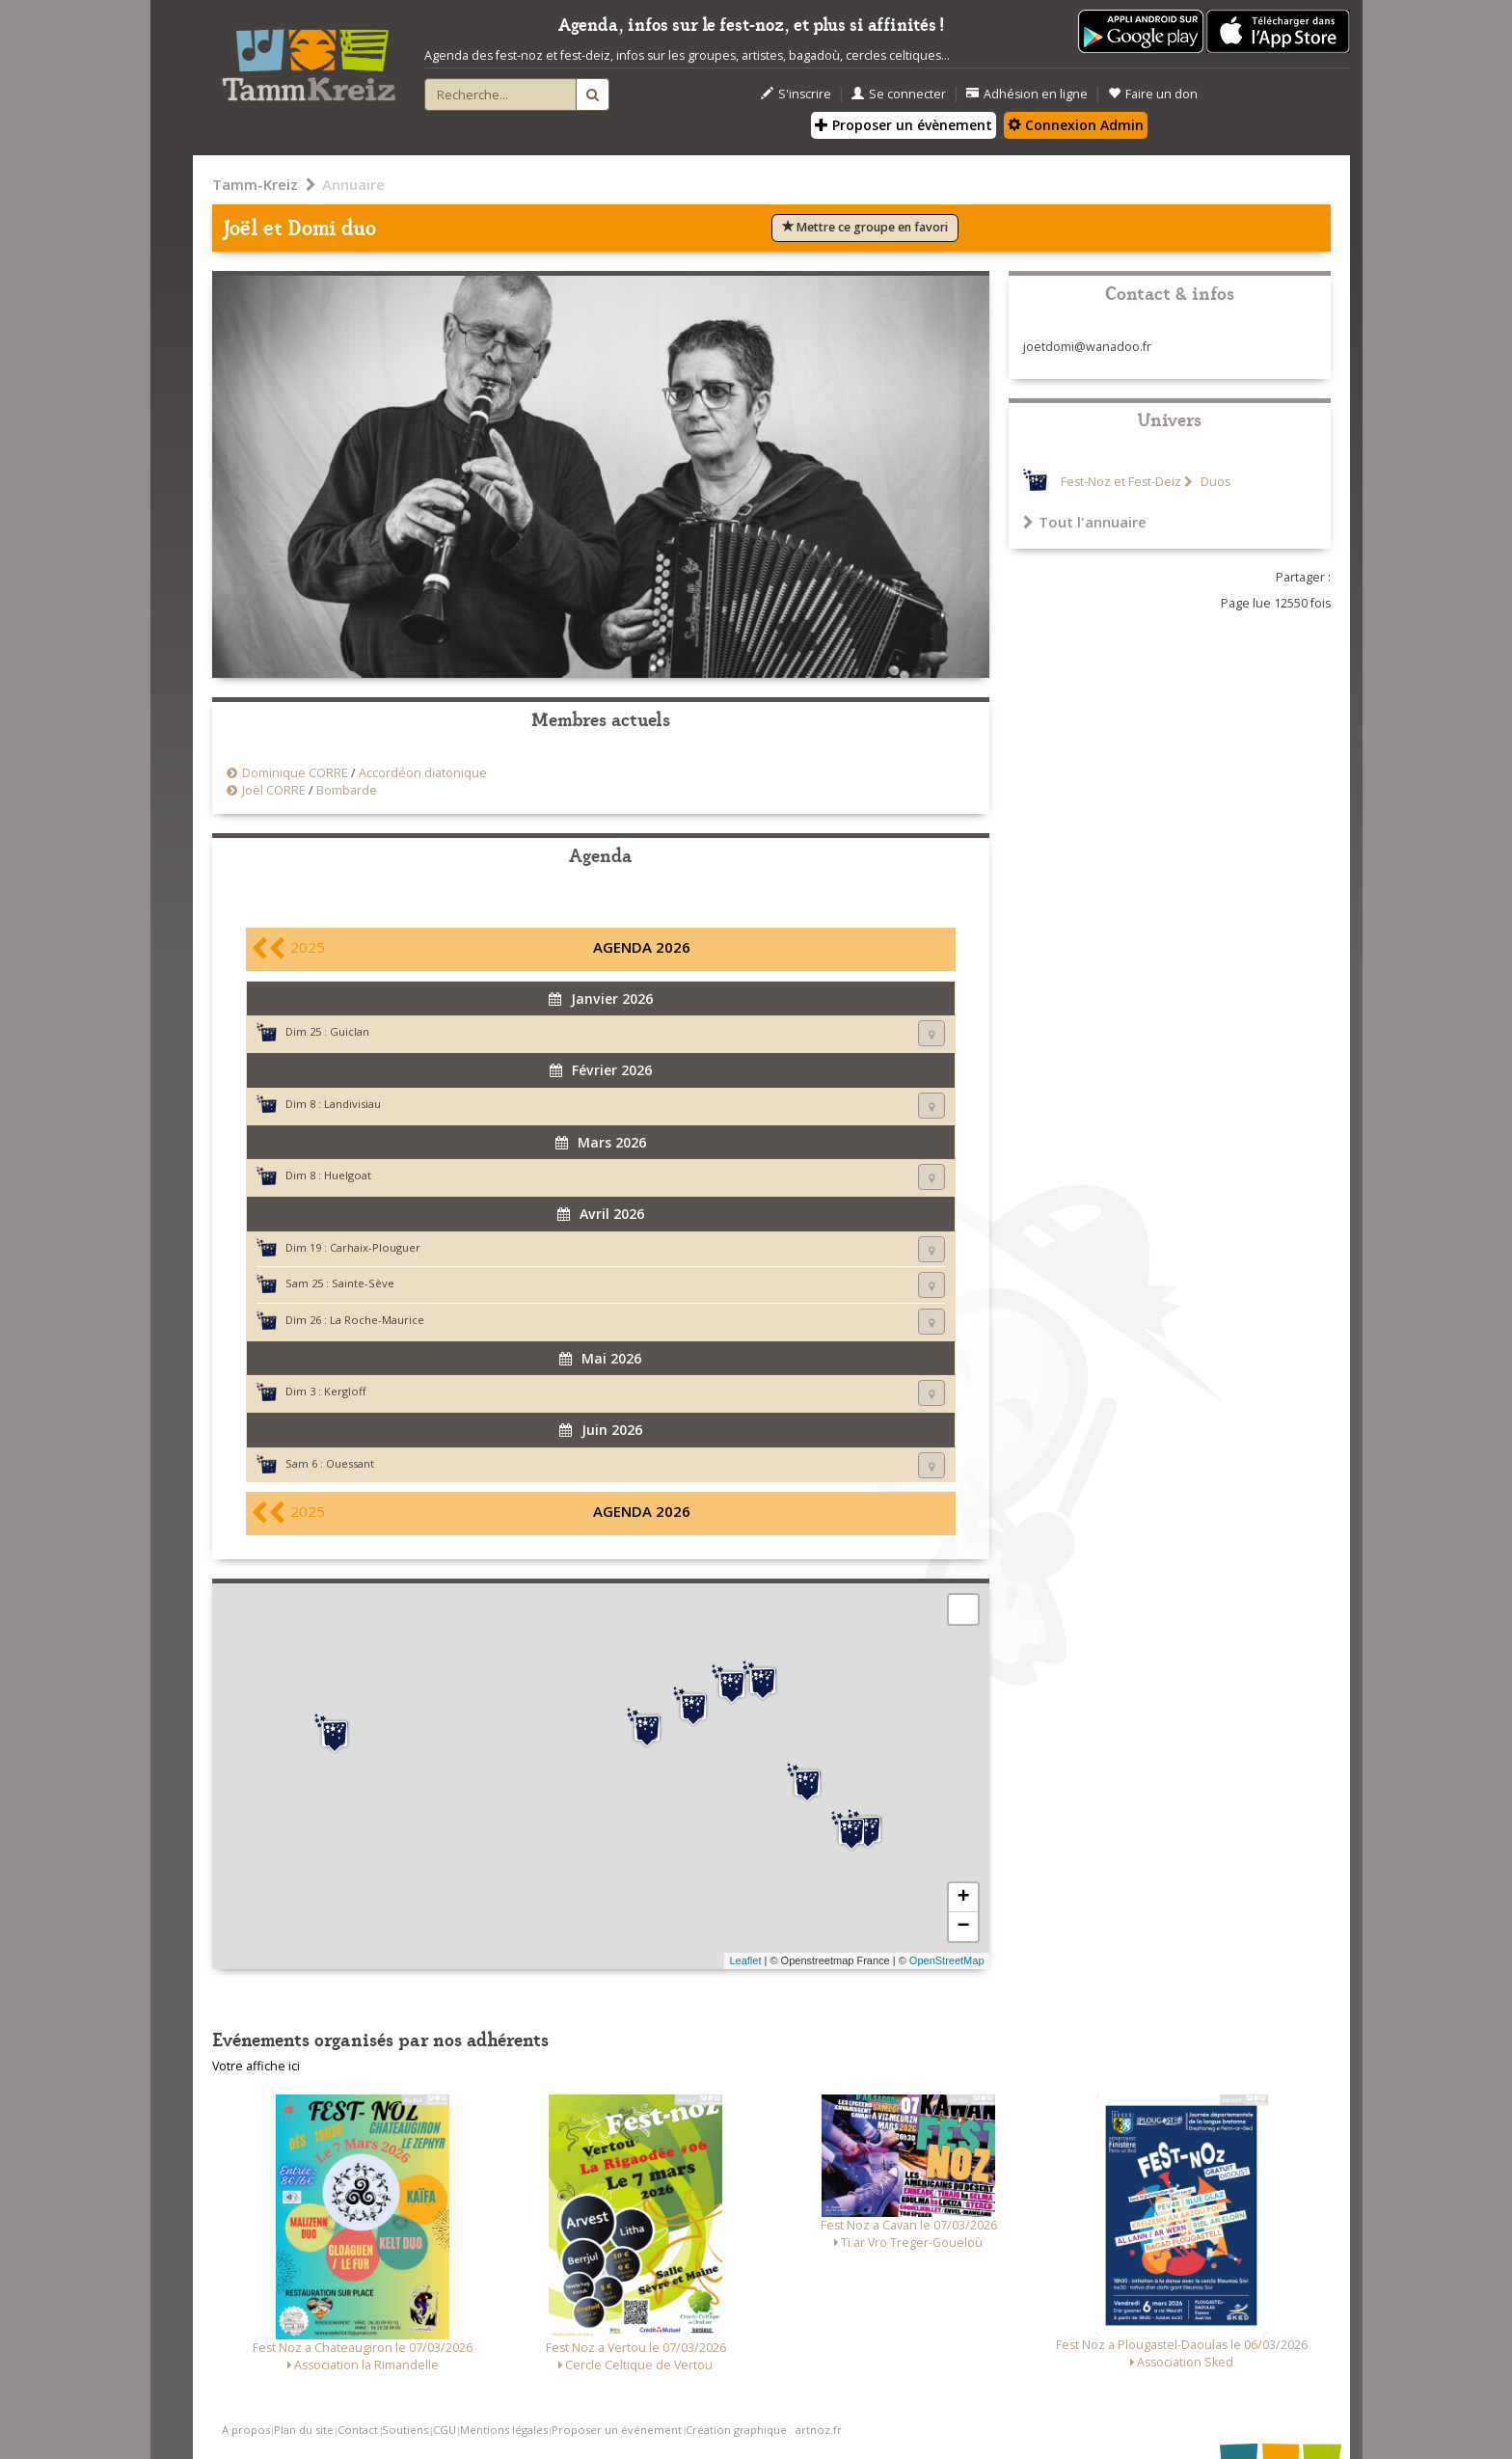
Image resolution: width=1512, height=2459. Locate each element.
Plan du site (304, 2429)
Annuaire (353, 184)
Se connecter (898, 94)
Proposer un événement (617, 2429)
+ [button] (963, 1897)
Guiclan (349, 1031)
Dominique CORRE (295, 773)
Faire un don (1153, 94)
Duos (1214, 481)
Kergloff (345, 1391)
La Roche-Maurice (377, 1319)
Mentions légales (504, 2429)
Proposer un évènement (903, 125)
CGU (444, 2429)
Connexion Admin (1076, 125)
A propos (246, 2429)
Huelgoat (347, 1175)
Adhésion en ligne (1027, 94)
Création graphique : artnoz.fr (764, 2429)
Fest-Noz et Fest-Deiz (1121, 481)
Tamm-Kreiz (255, 184)
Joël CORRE (274, 790)
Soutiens (405, 2429)
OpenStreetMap (947, 1960)
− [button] (963, 1926)
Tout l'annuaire (1085, 521)
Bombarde (346, 790)
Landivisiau (352, 1103)
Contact (358, 2429)
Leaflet (745, 1960)
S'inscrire (796, 94)
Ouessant (350, 1463)
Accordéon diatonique (423, 773)
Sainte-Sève (363, 1283)
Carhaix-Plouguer (375, 1247)
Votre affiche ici (256, 2066)
